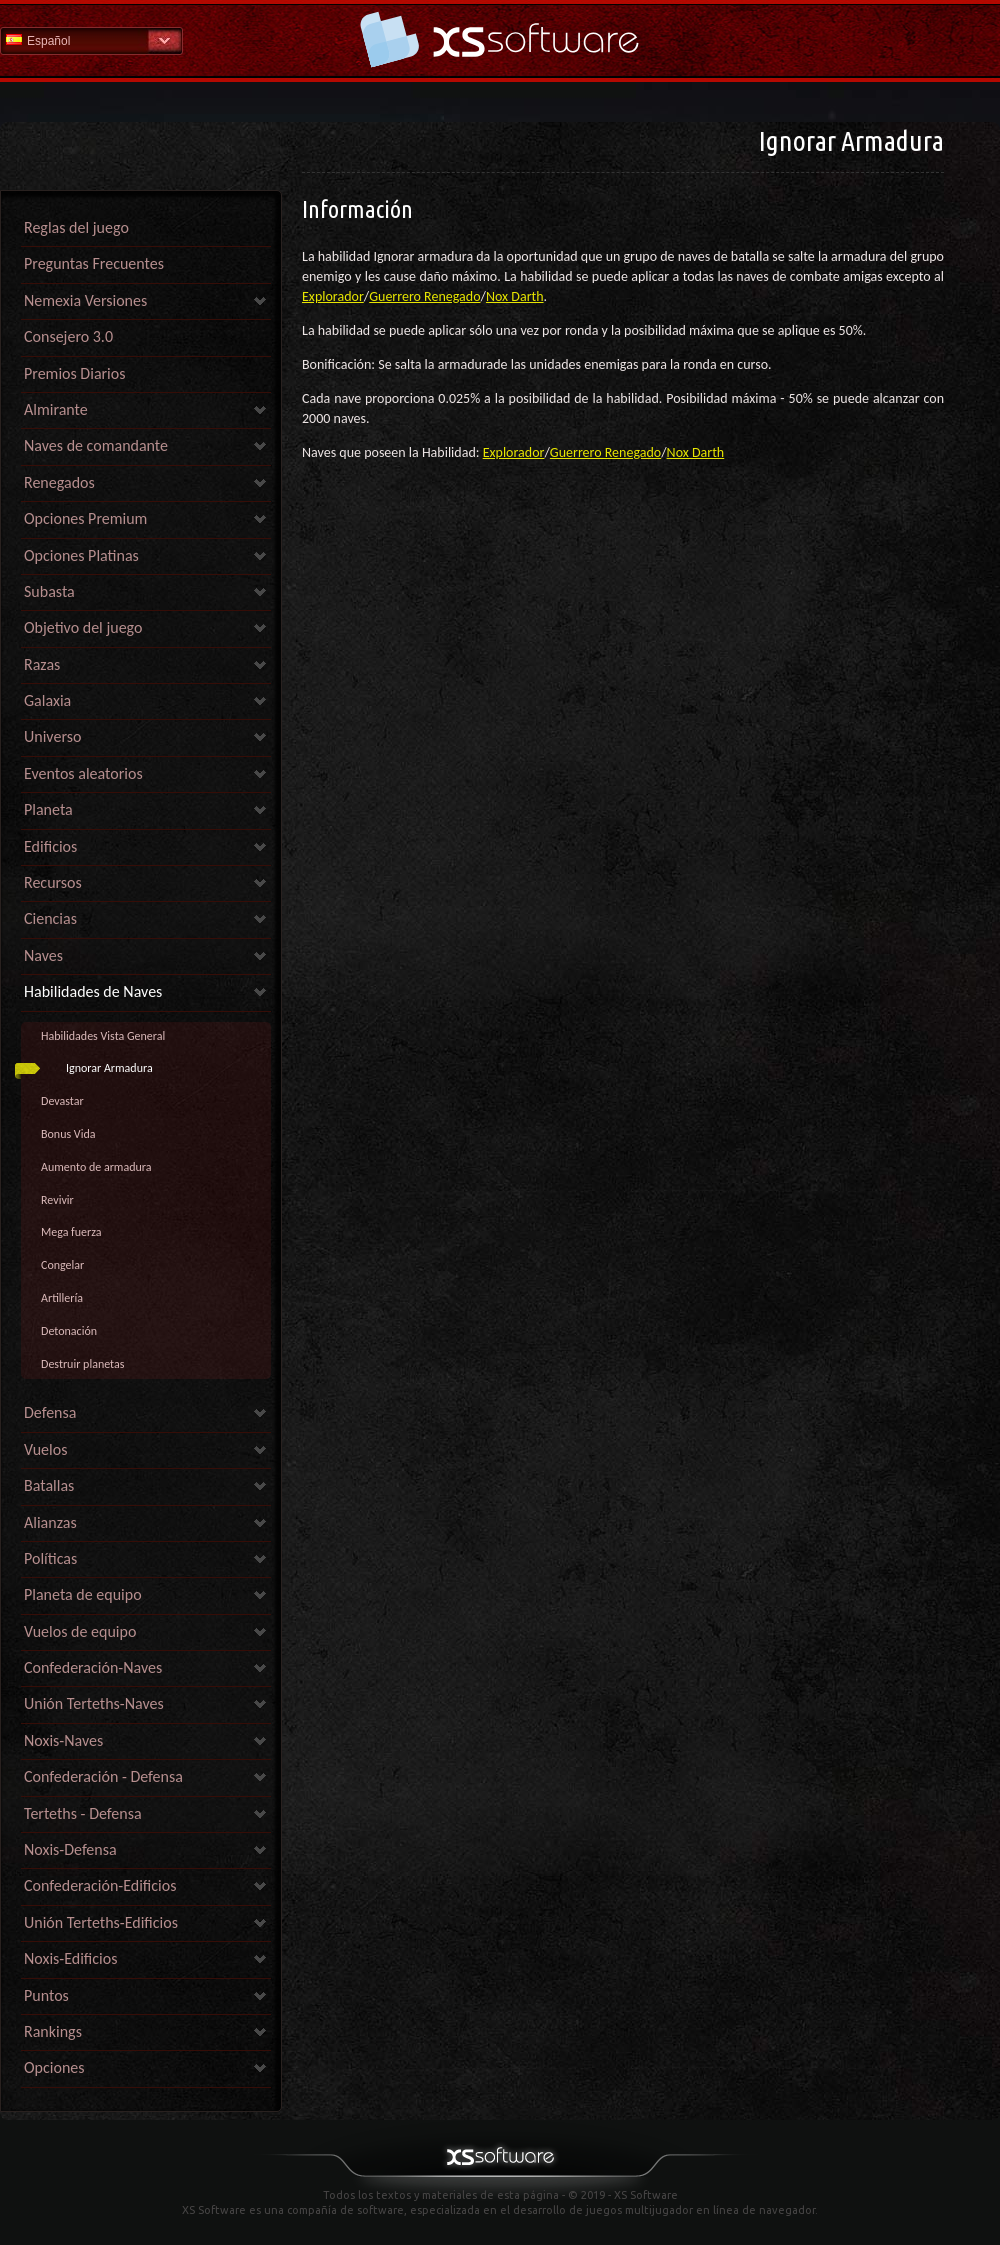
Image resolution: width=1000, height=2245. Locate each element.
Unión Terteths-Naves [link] (94, 1703)
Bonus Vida (68, 1134)
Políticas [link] (50, 1558)
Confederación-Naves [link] (93, 1667)
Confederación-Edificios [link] (100, 1885)
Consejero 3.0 (68, 336)
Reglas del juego (76, 227)
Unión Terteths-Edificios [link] (101, 1922)
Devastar (62, 1101)
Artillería (62, 1298)
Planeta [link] (48, 809)
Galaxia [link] (47, 700)
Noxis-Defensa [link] (70, 1849)
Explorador (333, 296)
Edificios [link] (50, 846)
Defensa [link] (50, 1412)
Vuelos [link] (45, 1449)
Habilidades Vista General (103, 1036)
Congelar (62, 1265)
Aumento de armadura (96, 1167)
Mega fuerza (71, 1232)
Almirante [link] (56, 409)
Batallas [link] (49, 1485)
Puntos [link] (46, 1995)
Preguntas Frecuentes (94, 263)
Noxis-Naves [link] (63, 1740)
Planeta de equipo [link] (83, 1594)
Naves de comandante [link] (96, 445)
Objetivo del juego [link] (83, 627)
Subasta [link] (49, 591)
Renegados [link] (59, 482)
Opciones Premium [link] (85, 518)
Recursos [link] (53, 882)
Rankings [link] (53, 2031)
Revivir (57, 1200)
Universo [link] (52, 736)
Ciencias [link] (50, 918)
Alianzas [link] (50, 1522)
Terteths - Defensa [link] (83, 1813)
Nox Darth (515, 296)
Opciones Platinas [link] (81, 555)
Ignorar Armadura (109, 1068)
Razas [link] (42, 664)
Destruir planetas (82, 1364)
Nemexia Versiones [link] (85, 300)
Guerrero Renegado (424, 296)
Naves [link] (43, 955)
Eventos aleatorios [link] (83, 773)
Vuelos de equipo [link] (80, 1631)
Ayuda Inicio (500, 39)
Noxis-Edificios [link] (70, 1958)
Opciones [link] (54, 2067)
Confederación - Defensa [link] (103, 1776)
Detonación (69, 1331)
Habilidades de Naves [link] (93, 991)
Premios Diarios (74, 373)
